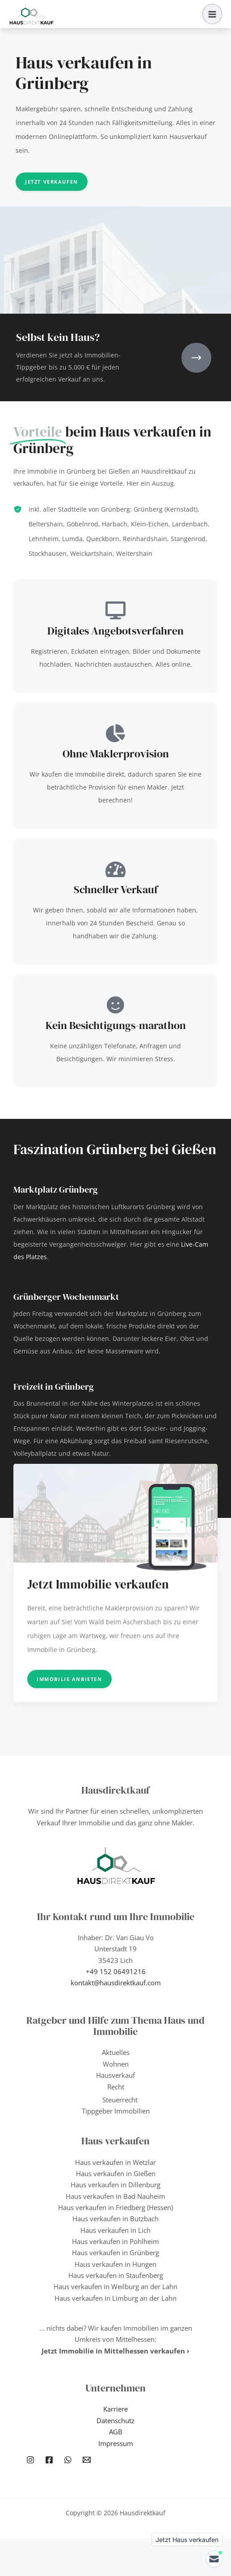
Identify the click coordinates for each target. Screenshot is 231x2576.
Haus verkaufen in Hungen (115, 2264)
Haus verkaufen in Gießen (115, 2173)
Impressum (115, 2443)
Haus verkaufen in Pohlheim (115, 2241)
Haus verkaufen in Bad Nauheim (115, 2196)
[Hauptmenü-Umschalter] (212, 14)
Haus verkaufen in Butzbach (115, 2218)
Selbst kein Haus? (58, 337)
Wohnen (116, 2063)
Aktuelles (116, 2052)
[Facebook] (49, 2460)
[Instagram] (30, 2460)
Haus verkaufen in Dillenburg (115, 2184)
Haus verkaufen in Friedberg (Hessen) (115, 2207)
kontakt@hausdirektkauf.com (116, 1982)
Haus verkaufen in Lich (115, 2230)
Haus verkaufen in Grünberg (115, 2252)
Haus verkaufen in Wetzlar (115, 2162)
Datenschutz (115, 2420)
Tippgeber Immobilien (116, 2110)
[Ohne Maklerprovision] (116, 733)
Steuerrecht (120, 2099)
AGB (115, 2431)
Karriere (115, 2408)
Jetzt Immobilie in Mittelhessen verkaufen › (115, 2350)
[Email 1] (87, 2460)
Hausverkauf (115, 2075)
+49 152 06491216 (116, 1971)
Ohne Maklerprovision (116, 753)
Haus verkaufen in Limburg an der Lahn (115, 2298)
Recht (115, 2086)
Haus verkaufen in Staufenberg (115, 2275)
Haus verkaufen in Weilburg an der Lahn (115, 2286)
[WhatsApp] (68, 2460)
